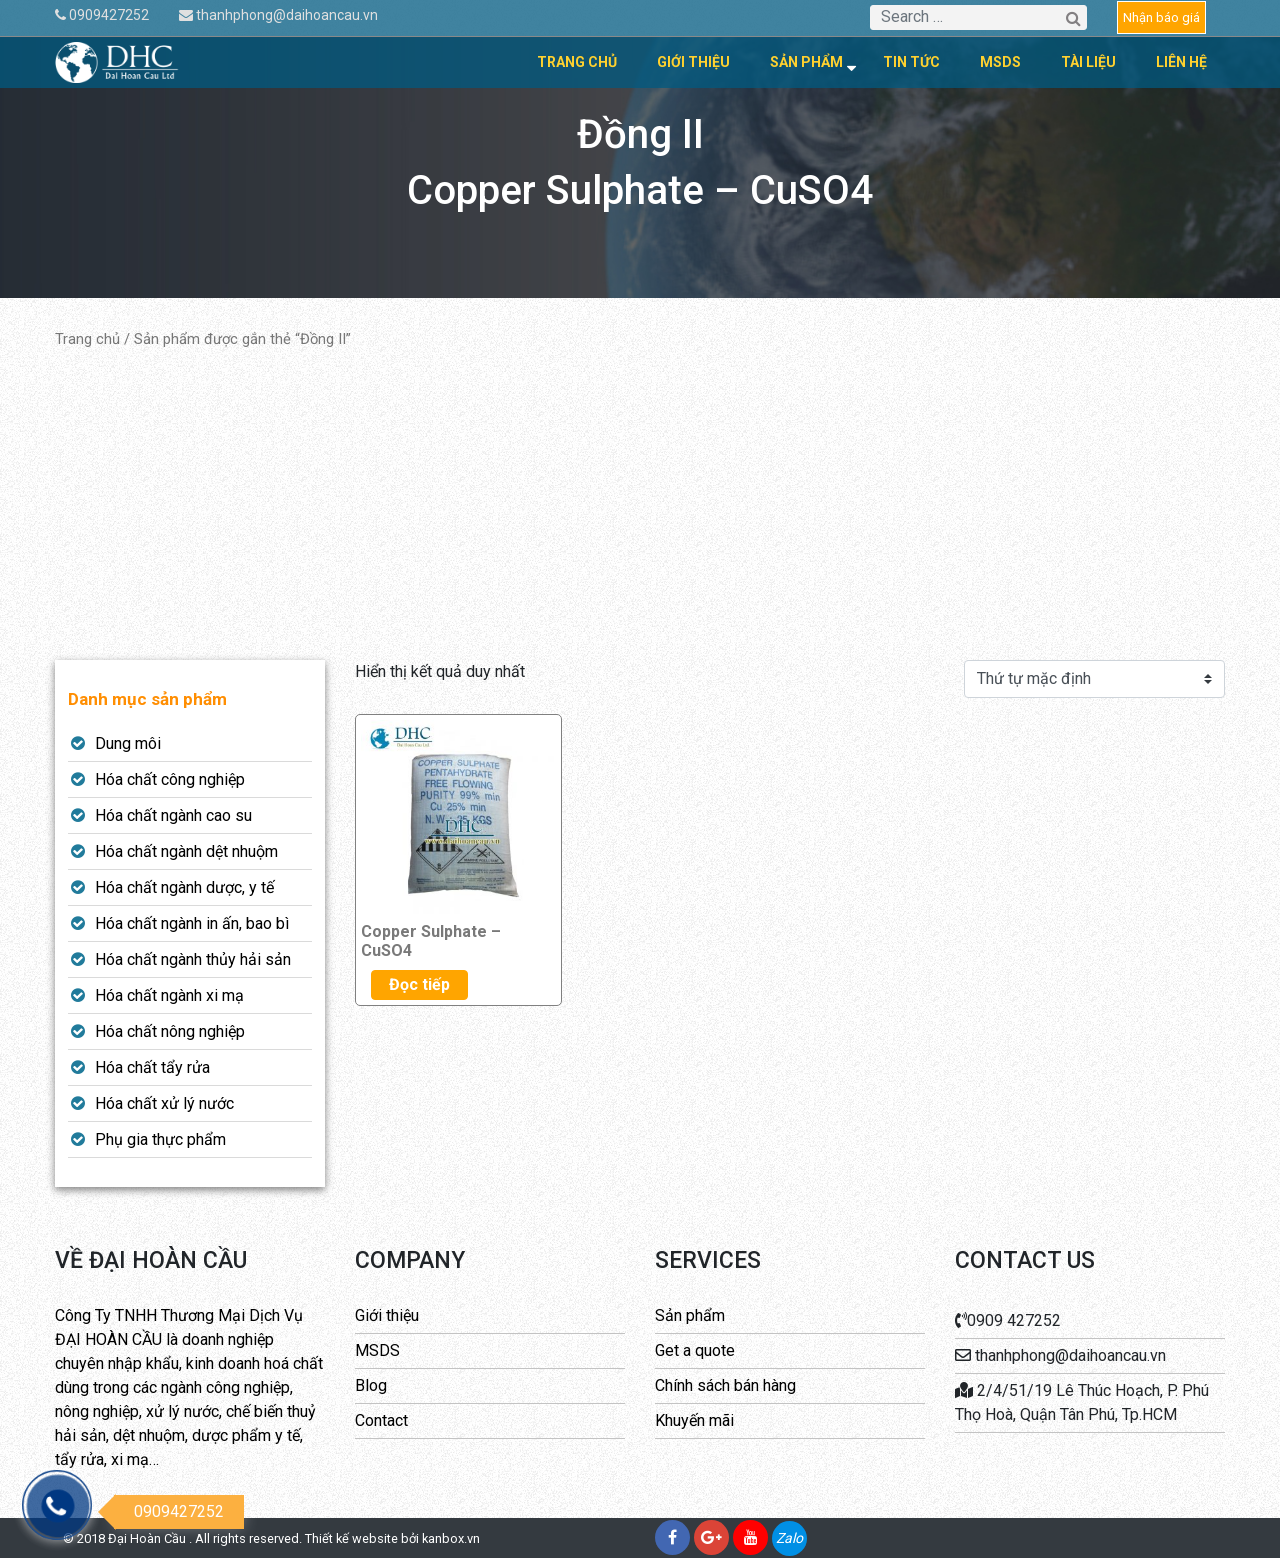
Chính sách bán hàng (725, 1385)
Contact (381, 1420)
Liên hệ (1181, 62)
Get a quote (695, 1350)
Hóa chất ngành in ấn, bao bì (192, 923)
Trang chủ (577, 62)
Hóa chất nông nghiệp (170, 1031)
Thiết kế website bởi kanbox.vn (392, 1538)
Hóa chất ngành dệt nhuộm (186, 851)
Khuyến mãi (694, 1420)
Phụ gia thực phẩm (160, 1139)
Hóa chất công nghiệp (170, 779)
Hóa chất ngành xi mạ (169, 995)
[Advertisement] (640, 505)
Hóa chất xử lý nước (164, 1103)
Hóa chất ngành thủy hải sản (193, 959)
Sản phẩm (806, 62)
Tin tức (911, 62)
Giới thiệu (693, 62)
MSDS (1000, 62)
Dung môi (128, 743)
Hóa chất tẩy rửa (152, 1067)
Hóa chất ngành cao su (173, 815)
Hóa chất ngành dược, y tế (184, 887)
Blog (371, 1385)
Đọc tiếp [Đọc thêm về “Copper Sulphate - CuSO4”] (419, 984)
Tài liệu (1088, 62)
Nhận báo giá (1161, 17)
